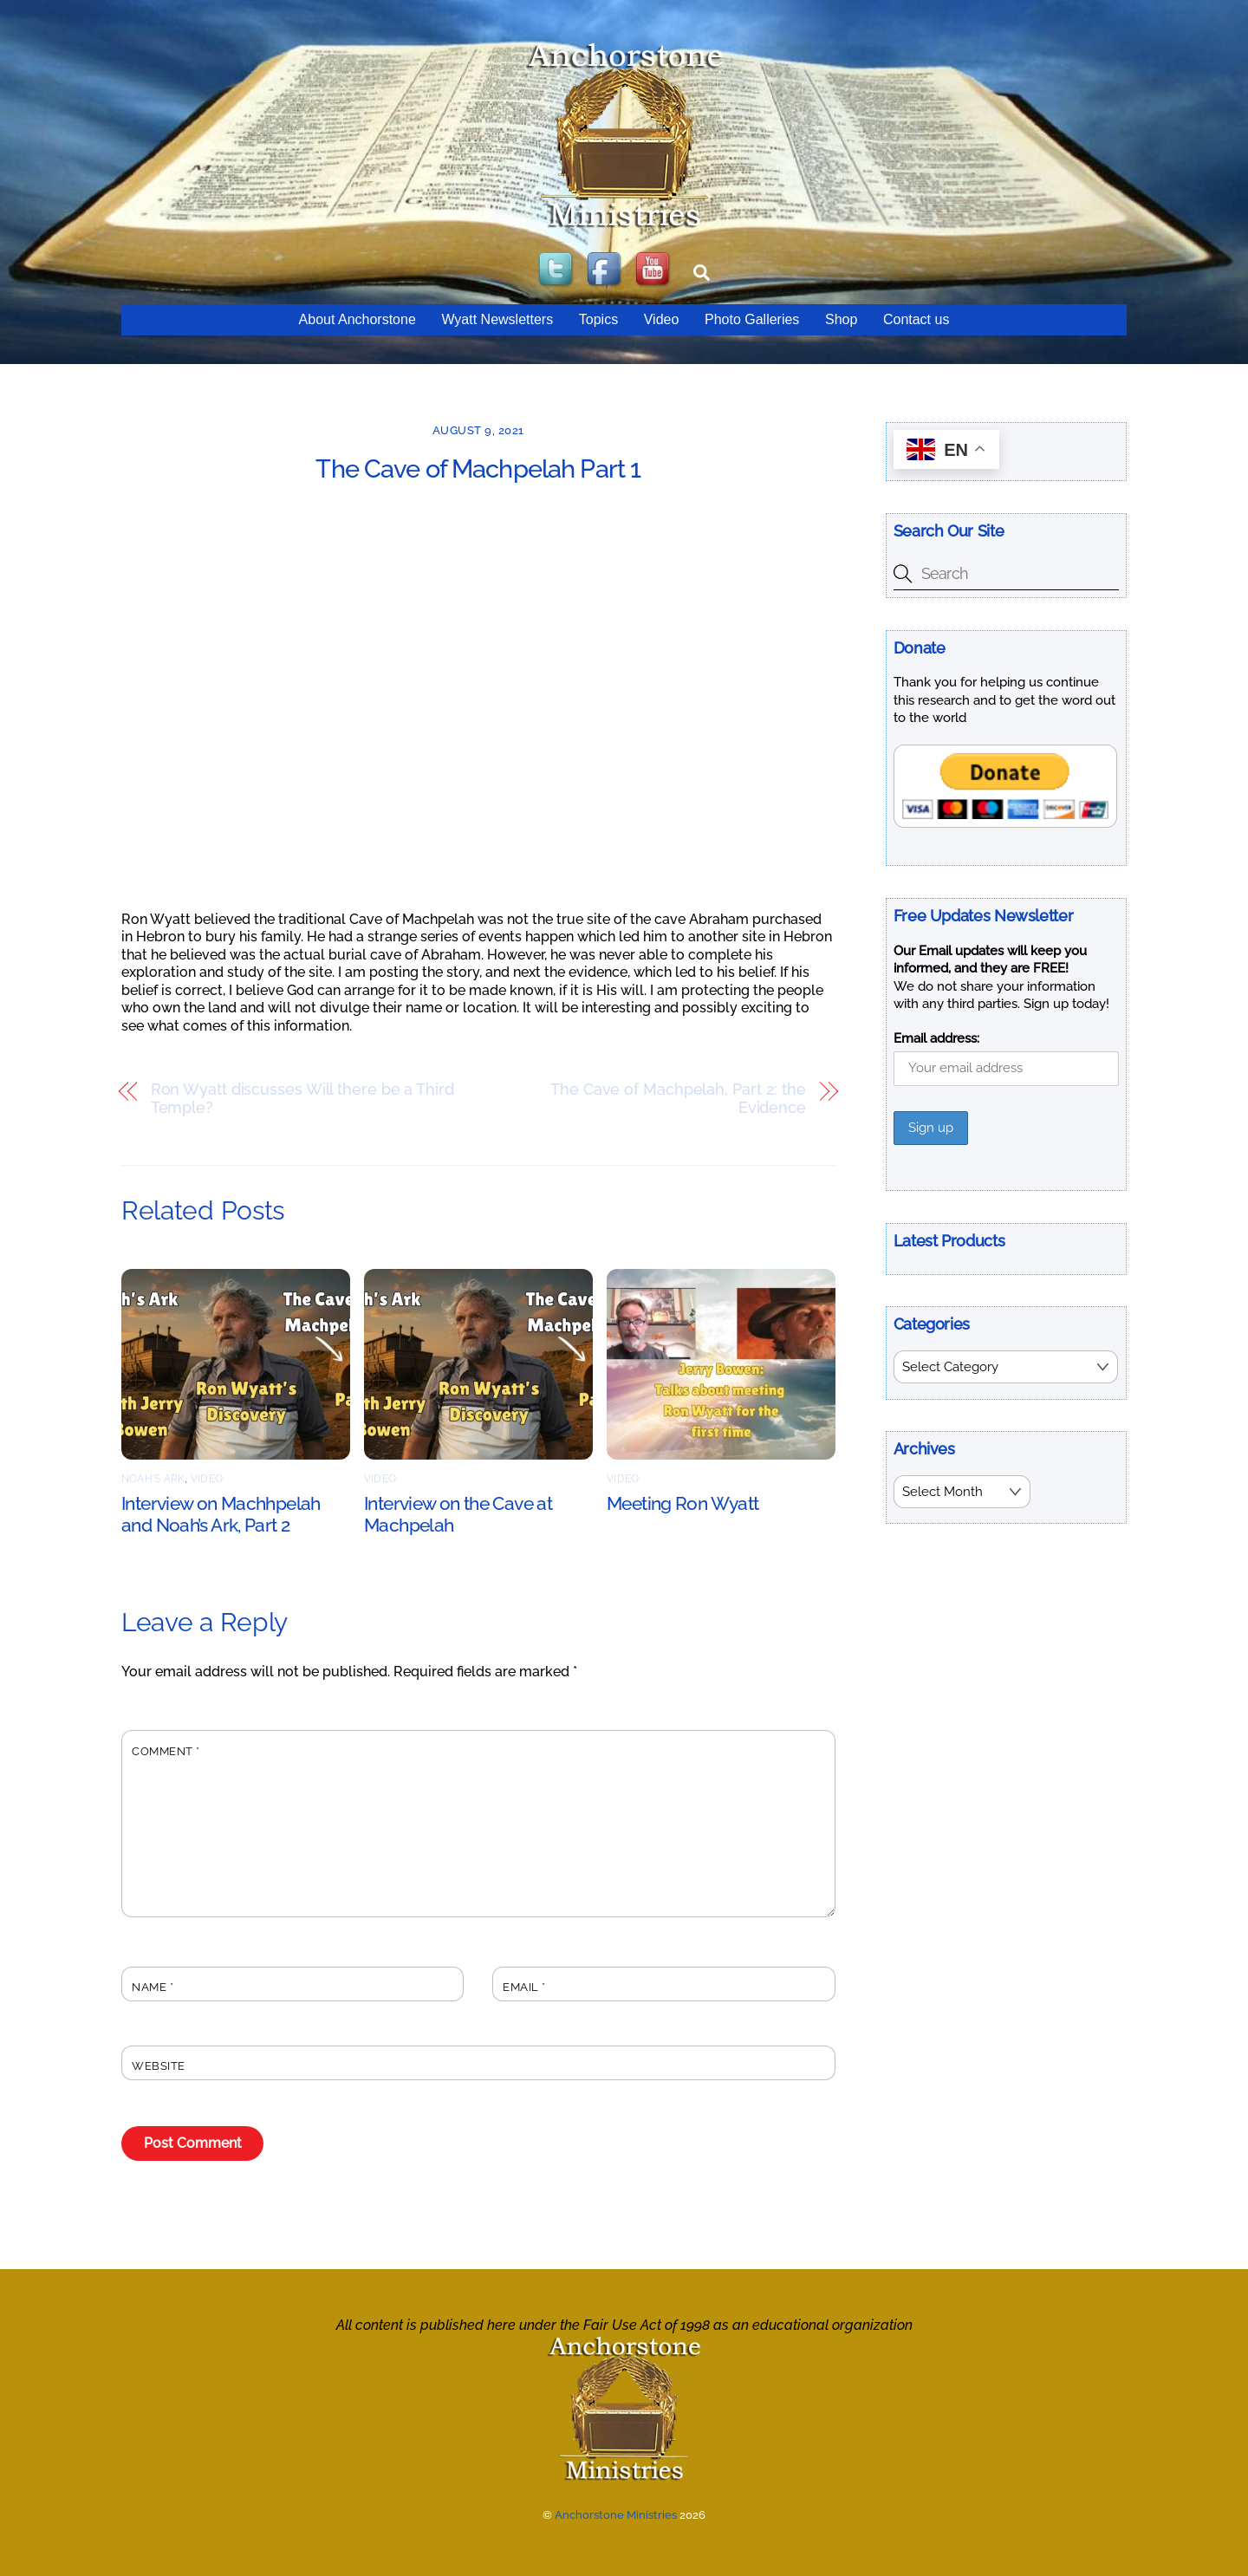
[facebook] (606, 270)
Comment (166, 1751)
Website (158, 2065)
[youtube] (654, 270)
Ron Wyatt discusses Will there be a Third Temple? (302, 1098)
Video (661, 319)
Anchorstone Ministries (616, 2514)
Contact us (916, 319)
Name (152, 1987)
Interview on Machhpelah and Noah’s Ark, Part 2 (221, 1514)
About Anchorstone (357, 319)
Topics (598, 319)
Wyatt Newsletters (497, 319)
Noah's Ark (153, 1479)
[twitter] (557, 270)
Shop (841, 319)
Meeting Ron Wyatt (682, 1503)
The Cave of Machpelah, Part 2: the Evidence (678, 1098)
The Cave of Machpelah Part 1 (477, 469)
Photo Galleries (752, 319)
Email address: (936, 1038)
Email (524, 1987)
